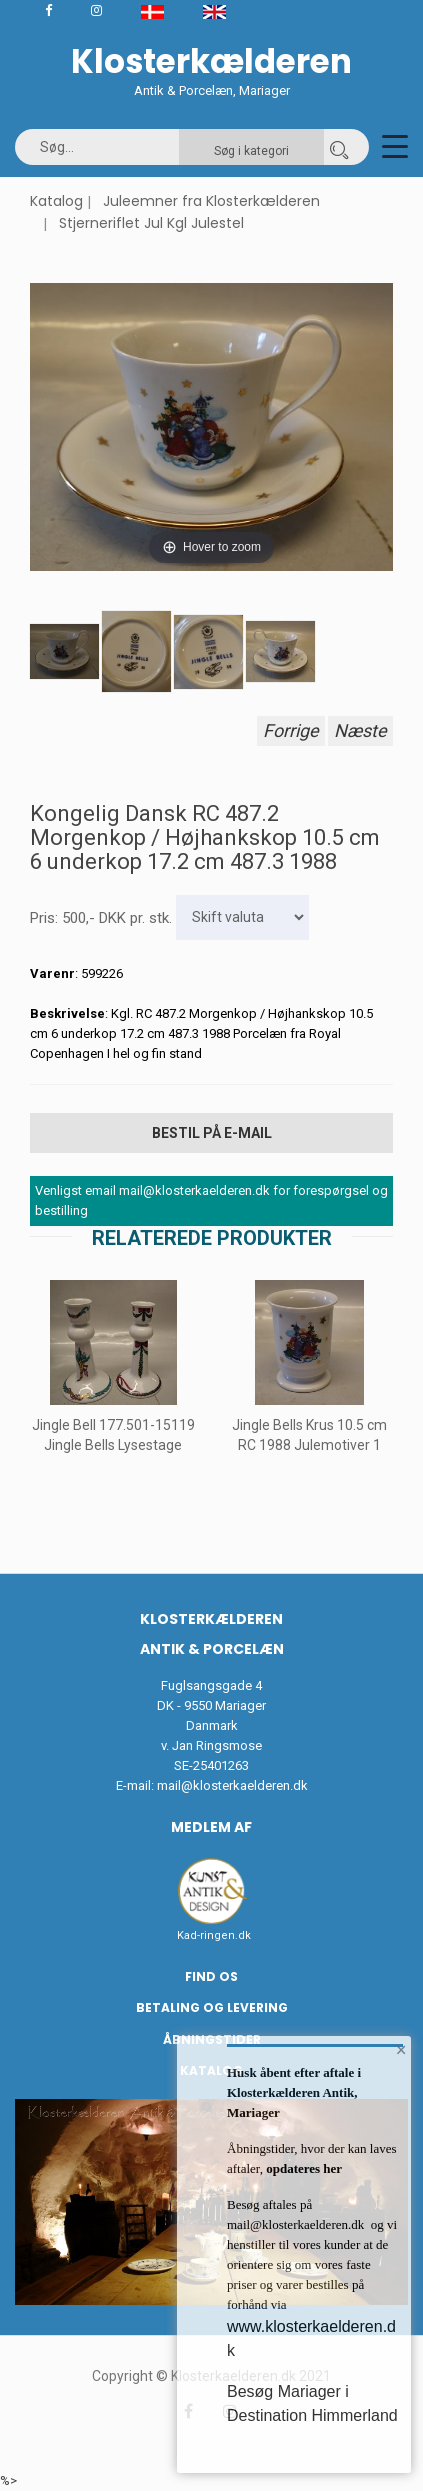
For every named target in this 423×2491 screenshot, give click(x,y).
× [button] (401, 2050)
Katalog (56, 201)
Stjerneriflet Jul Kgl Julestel (151, 223)
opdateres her (302, 2168)
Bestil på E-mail (212, 1133)
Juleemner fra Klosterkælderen (211, 201)
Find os (211, 1976)
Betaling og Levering (212, 2007)
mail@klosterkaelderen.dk (232, 1785)
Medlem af (211, 1827)
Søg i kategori (251, 151)
